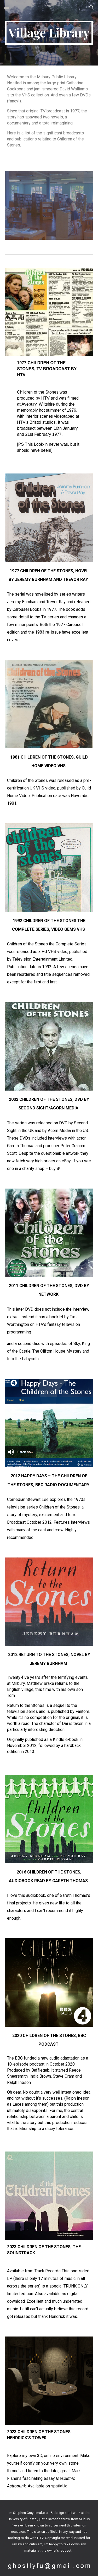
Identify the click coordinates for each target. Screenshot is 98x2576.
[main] (49, 33)
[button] (6, 7)
